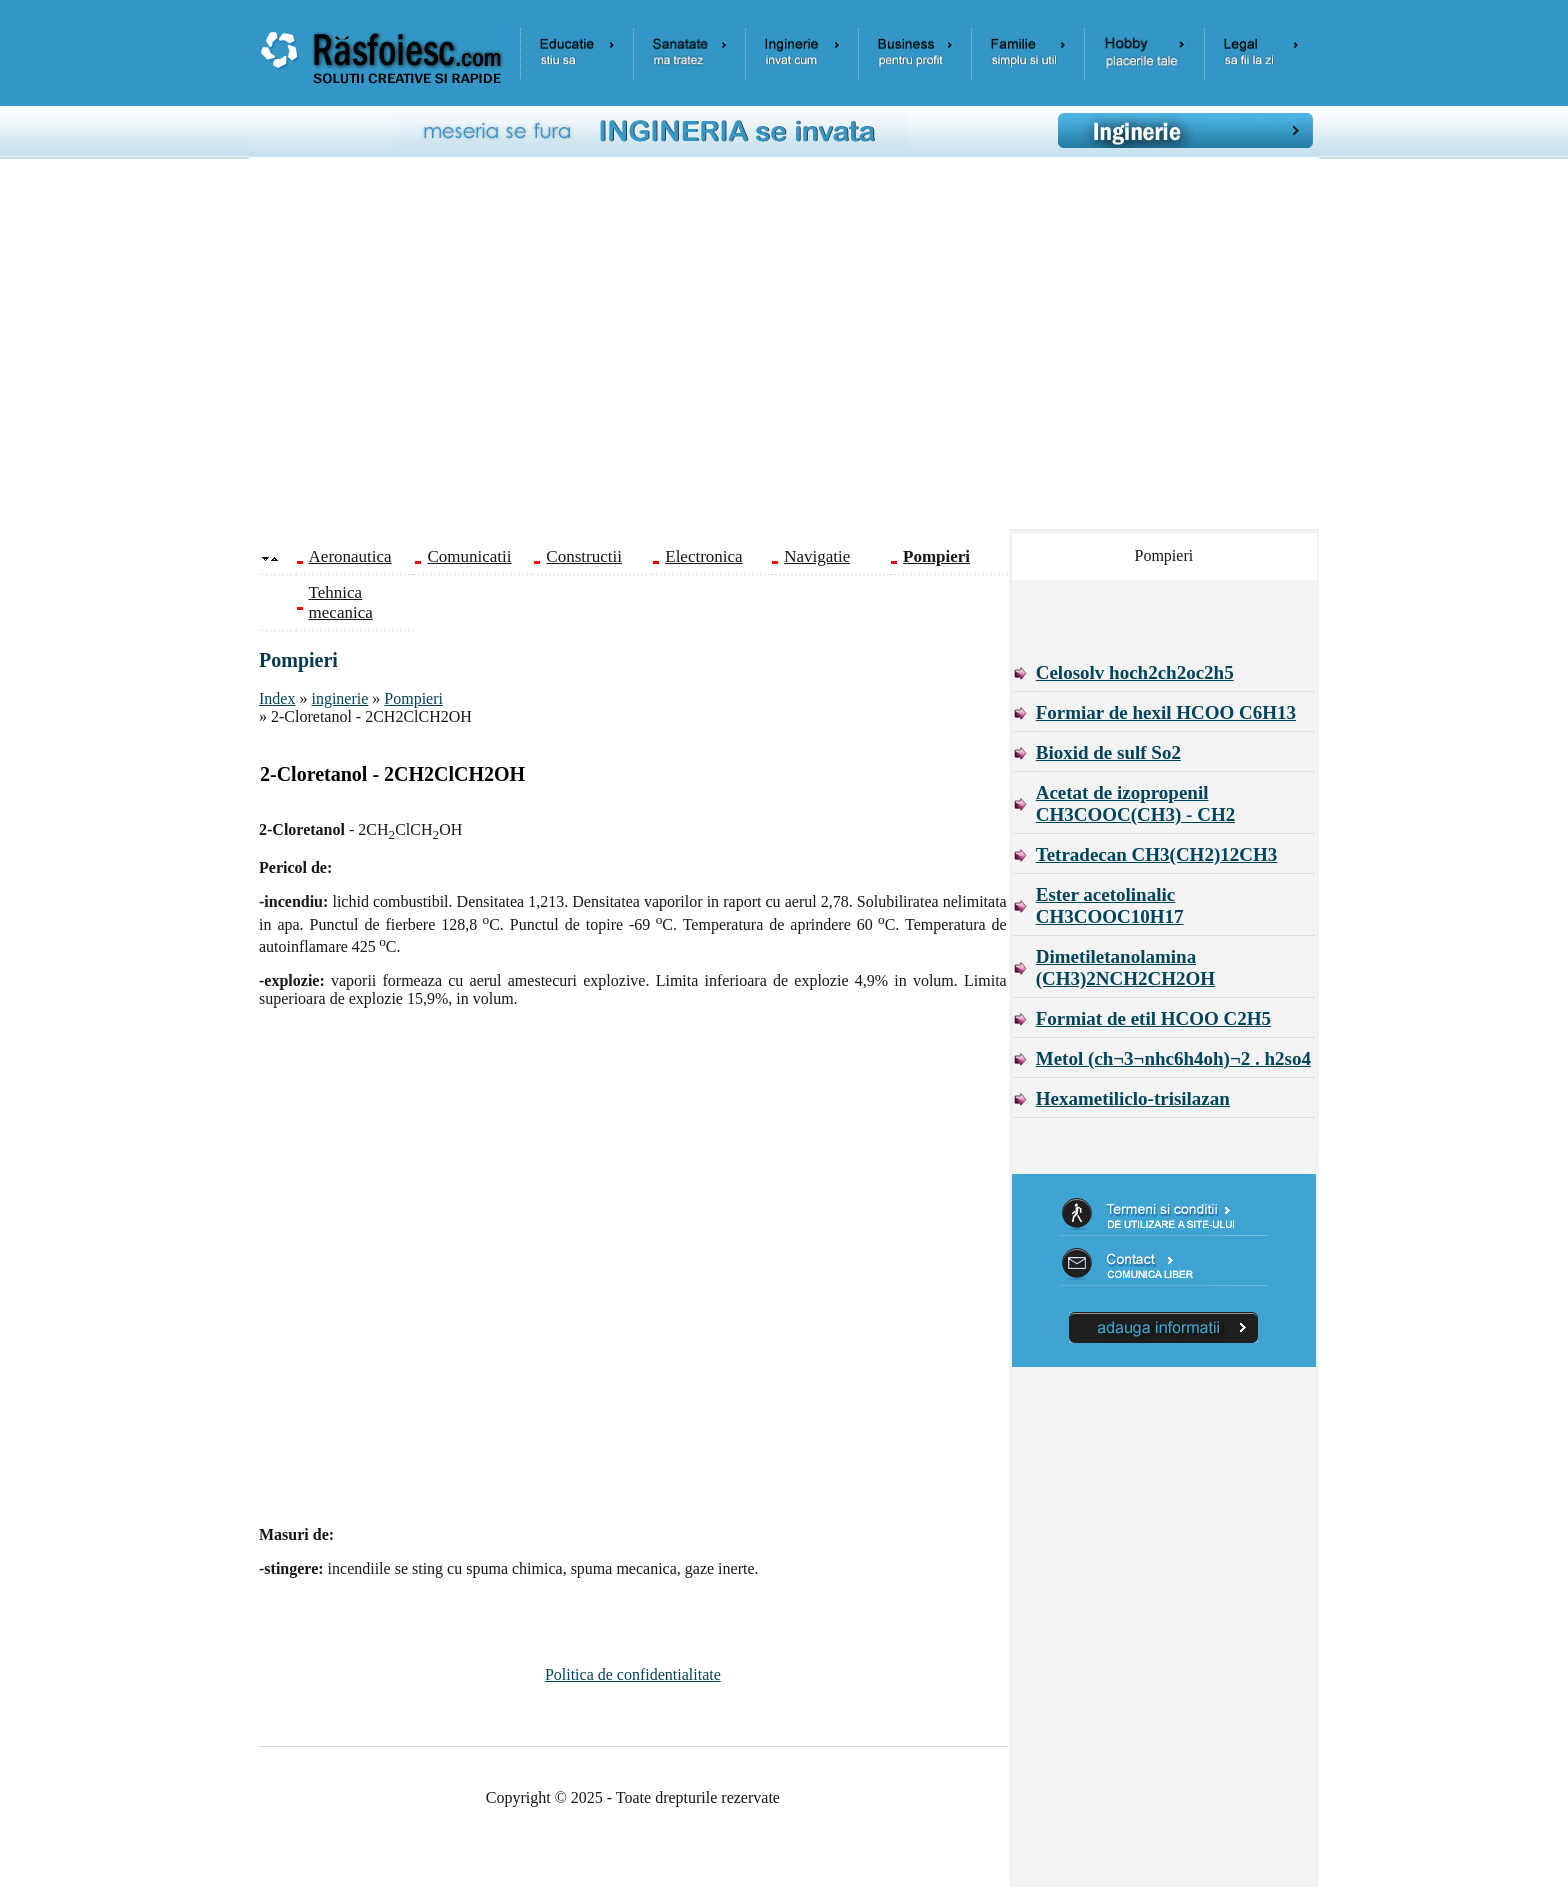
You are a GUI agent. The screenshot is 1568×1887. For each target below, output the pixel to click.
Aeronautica (350, 556)
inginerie (339, 698)
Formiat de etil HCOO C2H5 (1153, 1018)
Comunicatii (469, 556)
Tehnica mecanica (341, 602)
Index (277, 698)
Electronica (703, 556)
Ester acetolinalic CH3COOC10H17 (1110, 905)
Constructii (584, 556)
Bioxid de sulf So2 (1108, 752)
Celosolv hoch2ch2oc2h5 (1135, 672)
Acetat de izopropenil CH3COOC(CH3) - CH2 (1135, 803)
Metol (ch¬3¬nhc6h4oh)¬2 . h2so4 (1173, 1058)
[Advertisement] (799, 351)
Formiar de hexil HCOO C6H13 (1166, 712)
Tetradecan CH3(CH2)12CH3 (1157, 854)
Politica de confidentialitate (633, 1674)
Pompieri (413, 698)
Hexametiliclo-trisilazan (1133, 1098)
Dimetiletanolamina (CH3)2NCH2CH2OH (1125, 967)
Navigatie (817, 556)
